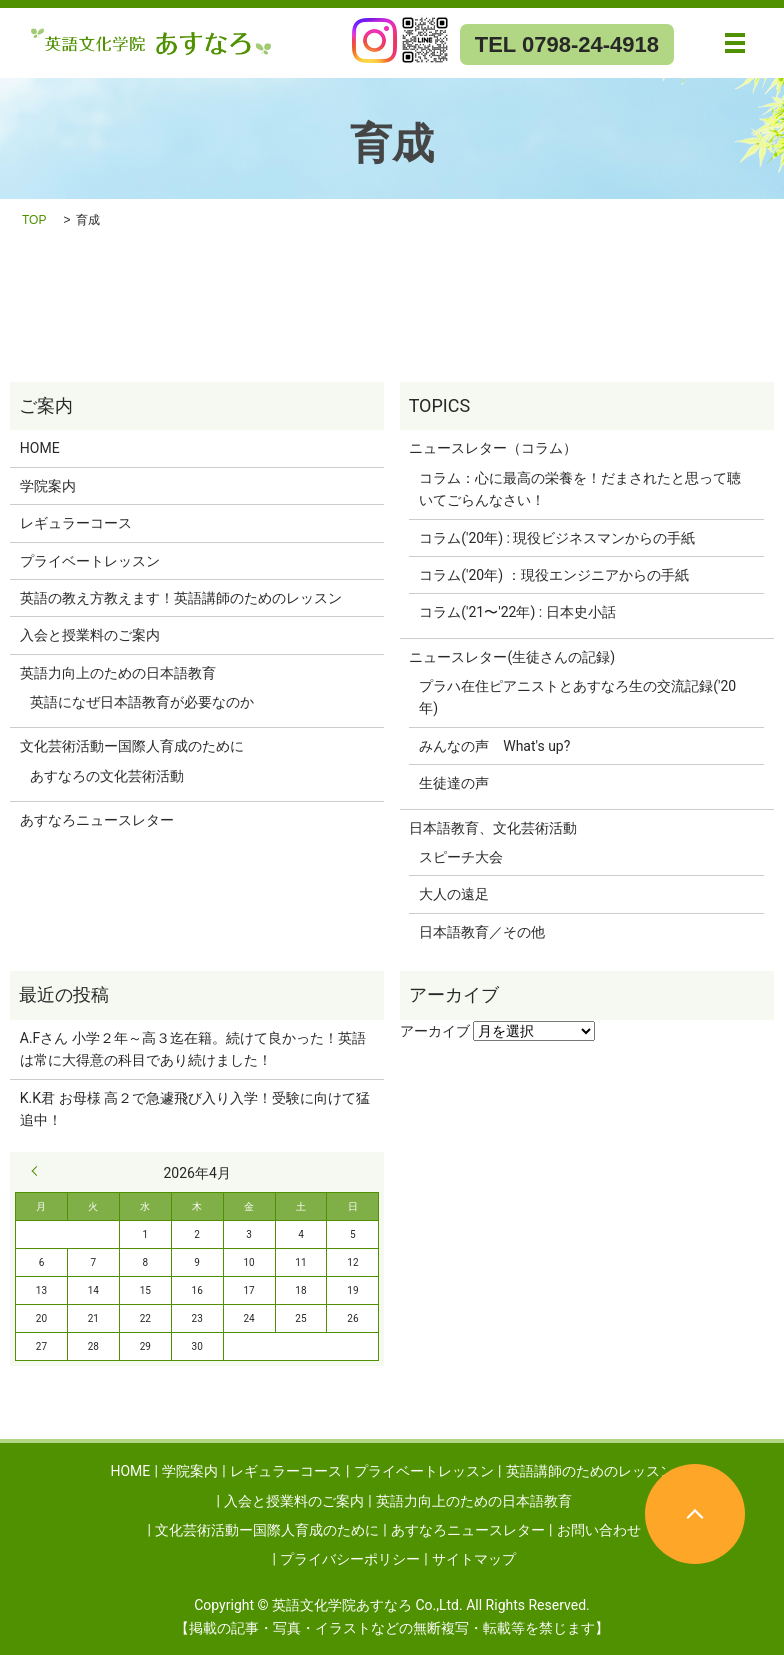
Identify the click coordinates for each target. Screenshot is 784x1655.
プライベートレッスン (90, 561)
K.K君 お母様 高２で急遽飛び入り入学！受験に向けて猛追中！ (195, 1109)
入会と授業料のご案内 (90, 635)
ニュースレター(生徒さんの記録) (512, 657)
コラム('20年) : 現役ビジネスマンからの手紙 (557, 538)
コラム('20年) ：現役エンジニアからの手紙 (553, 575)
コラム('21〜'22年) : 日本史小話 (517, 612)
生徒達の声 (454, 783)
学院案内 (48, 486)
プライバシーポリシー (350, 1559)
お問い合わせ (599, 1530)
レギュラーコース (76, 523)
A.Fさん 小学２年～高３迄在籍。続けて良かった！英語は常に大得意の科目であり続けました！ (193, 1049)
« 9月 (39, 1171)
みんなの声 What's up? (494, 746)
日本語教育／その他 (482, 932)
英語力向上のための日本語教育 (118, 673)
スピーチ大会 (461, 857)
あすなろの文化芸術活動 (107, 776)
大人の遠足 (454, 894)
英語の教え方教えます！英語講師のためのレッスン (181, 598)
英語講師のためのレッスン (590, 1471)
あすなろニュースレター (97, 820)
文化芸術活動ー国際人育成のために (132, 746)
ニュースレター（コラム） (493, 448)
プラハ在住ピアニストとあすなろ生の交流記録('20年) (577, 697)
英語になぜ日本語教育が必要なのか (142, 702)
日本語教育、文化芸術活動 (493, 828)
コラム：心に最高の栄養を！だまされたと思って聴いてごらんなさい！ (580, 489)
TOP (34, 220)
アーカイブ (435, 1031)
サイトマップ (474, 1559)
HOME (40, 448)
